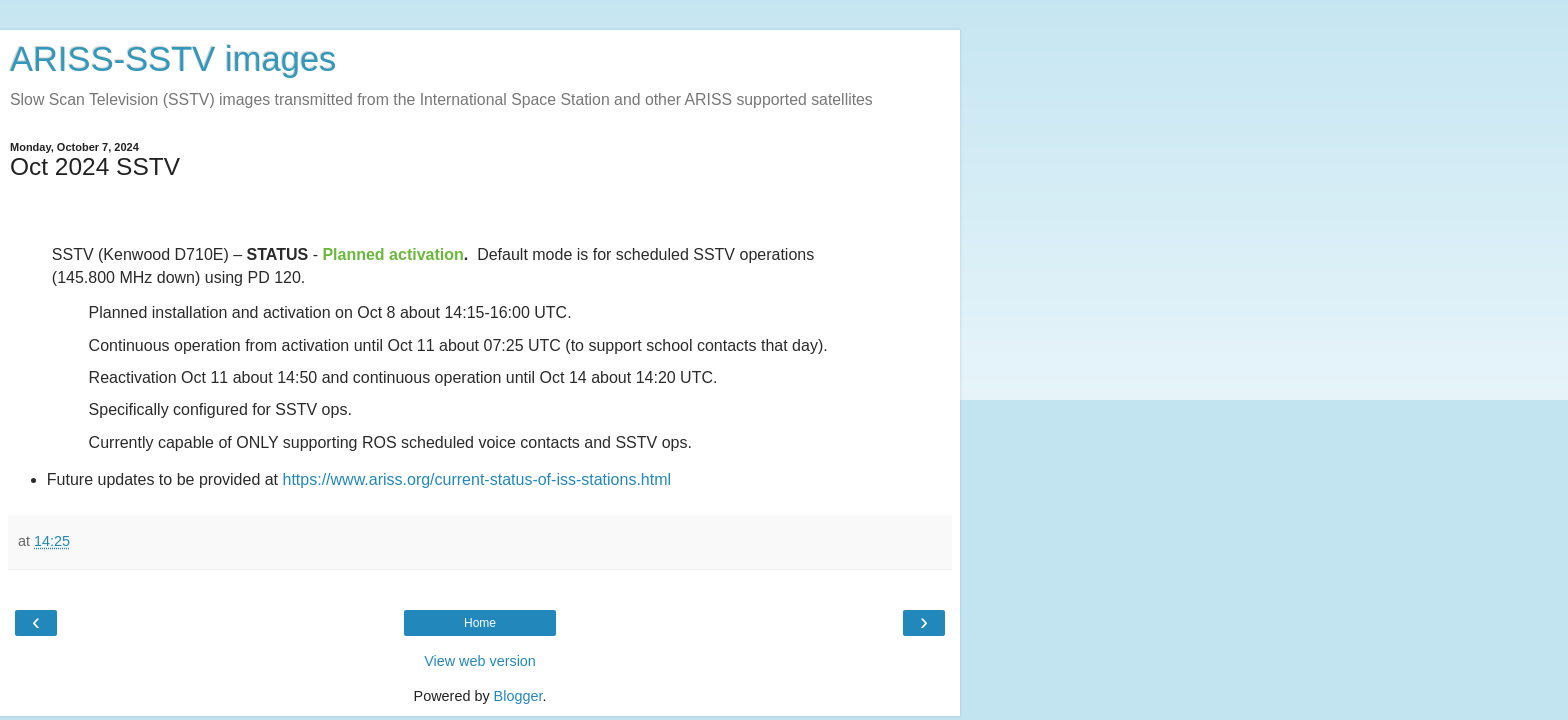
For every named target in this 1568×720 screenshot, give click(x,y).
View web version (480, 661)
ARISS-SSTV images (173, 59)
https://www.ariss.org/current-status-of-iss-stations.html (477, 479)
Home (480, 623)
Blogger (518, 696)
